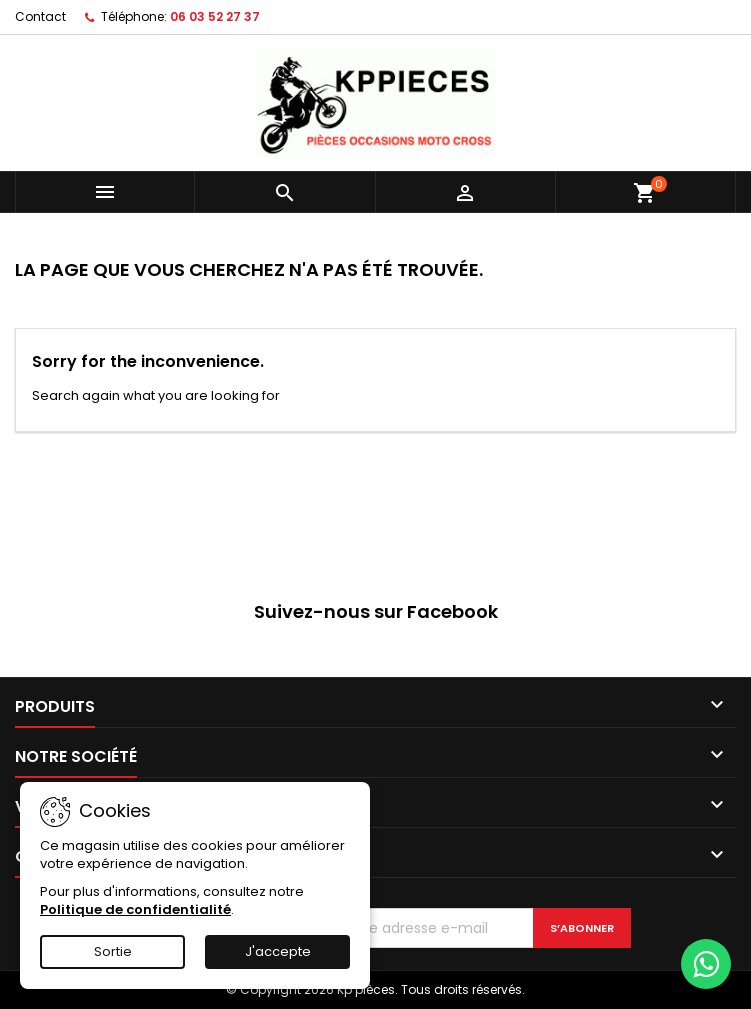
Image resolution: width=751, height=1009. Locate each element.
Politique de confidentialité (135, 909)
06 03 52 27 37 (215, 16)
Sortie (113, 951)
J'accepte (278, 951)
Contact (40, 16)
